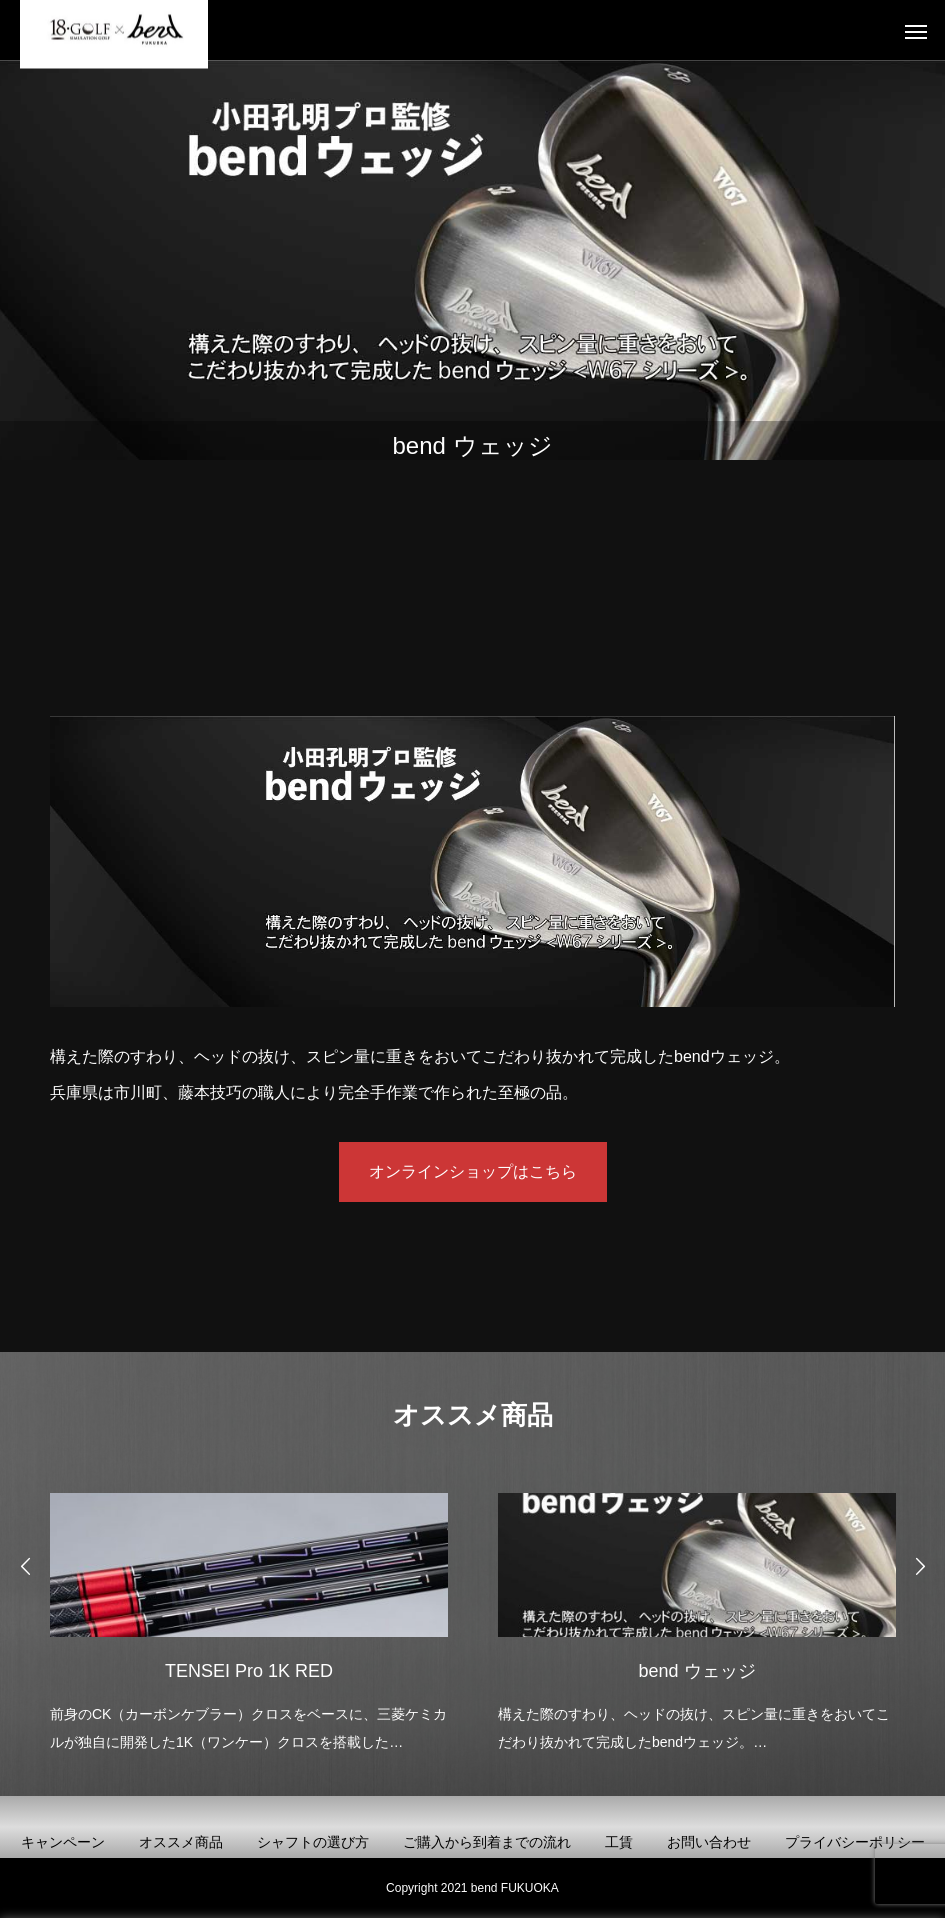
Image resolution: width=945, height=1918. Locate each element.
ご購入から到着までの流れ (487, 1842)
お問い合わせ (709, 1842)
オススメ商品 (181, 1842)
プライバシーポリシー (855, 1842)
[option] (249, 1617)
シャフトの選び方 (313, 1842)
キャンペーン (63, 1842)
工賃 (619, 1842)
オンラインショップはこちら (473, 1171)
